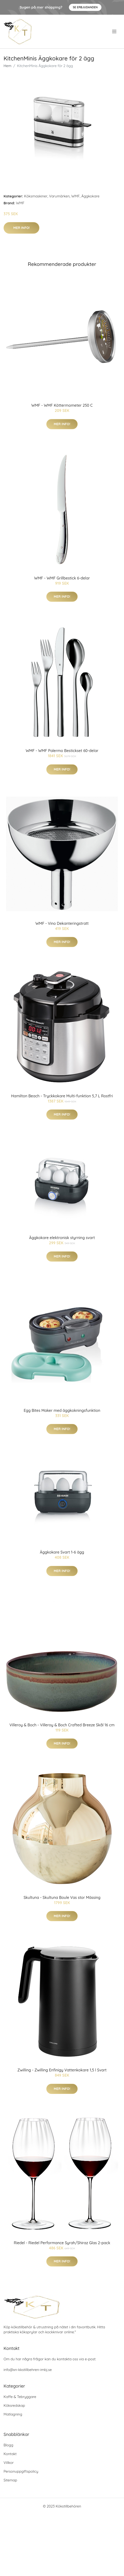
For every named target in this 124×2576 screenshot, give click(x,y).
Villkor (9, 2462)
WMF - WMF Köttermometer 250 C (62, 405)
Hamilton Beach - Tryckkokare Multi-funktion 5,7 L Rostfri (62, 1096)
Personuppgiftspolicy (21, 2471)
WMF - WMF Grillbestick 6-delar (62, 578)
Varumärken (59, 196)
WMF (75, 196)
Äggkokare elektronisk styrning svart (62, 1237)
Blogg (8, 2445)
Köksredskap (14, 2405)
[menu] (114, 31)
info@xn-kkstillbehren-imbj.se (28, 2369)
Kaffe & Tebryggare (20, 2396)
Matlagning (13, 2414)
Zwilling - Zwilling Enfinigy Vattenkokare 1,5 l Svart (61, 2070)
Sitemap (10, 2480)
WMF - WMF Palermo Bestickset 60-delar (62, 750)
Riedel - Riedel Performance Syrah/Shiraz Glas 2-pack (62, 2242)
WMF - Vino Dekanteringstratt (62, 923)
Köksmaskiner (35, 196)
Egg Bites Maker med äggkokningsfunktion (62, 1410)
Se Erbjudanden (85, 7)
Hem (7, 66)
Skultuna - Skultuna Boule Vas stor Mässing (62, 1897)
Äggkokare (90, 196)
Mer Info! (21, 228)
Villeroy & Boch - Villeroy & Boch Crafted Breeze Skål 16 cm (62, 1725)
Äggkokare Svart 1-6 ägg (62, 1552)
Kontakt (10, 2454)
